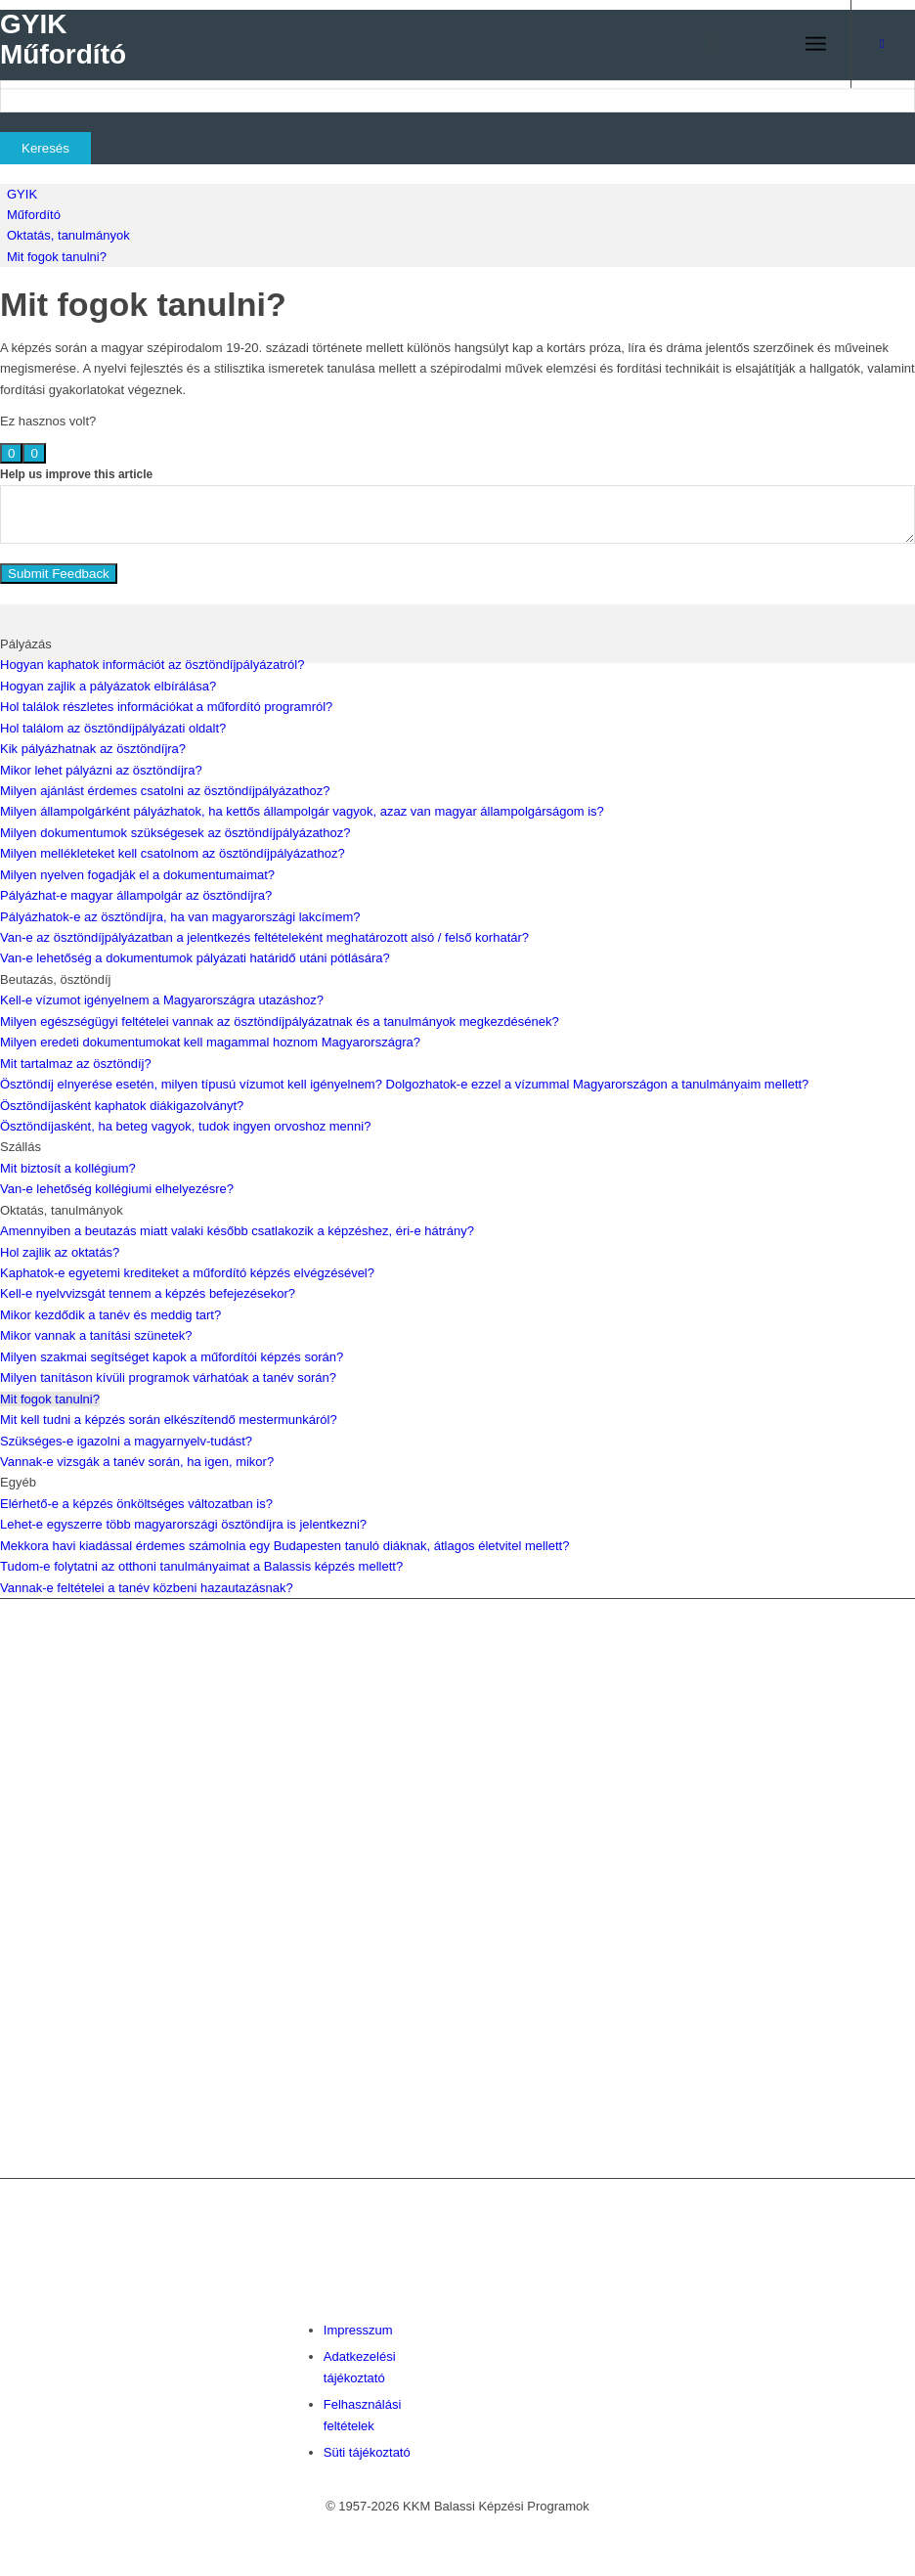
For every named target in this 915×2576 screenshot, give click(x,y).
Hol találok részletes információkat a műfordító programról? (166, 706)
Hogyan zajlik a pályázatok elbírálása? (108, 686)
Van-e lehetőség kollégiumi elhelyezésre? (117, 1188)
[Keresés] (704, 44)
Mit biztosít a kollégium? (68, 1168)
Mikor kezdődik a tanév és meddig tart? (110, 1315)
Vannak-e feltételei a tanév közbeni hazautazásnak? (146, 1587)
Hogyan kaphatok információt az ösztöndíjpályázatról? (152, 664)
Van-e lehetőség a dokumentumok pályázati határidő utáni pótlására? (195, 958)
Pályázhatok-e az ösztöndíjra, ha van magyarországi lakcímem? (180, 917)
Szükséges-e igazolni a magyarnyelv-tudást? (126, 1441)
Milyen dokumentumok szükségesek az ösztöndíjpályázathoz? (175, 832)
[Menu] (816, 44)
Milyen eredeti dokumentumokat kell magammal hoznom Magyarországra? (210, 1042)
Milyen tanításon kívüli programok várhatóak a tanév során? (168, 1377)
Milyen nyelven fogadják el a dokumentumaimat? (137, 874)
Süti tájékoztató (367, 2452)
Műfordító (34, 214)
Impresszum (358, 2330)
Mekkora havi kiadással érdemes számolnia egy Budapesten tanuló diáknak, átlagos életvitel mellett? (284, 1545)
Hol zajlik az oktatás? (59, 1252)
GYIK (22, 194)
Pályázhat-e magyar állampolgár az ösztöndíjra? (136, 895)
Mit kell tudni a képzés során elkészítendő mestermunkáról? (168, 1419)
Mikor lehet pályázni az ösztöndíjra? (101, 770)
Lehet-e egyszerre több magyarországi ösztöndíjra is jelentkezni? (183, 1524)
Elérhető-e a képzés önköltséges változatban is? (136, 1503)
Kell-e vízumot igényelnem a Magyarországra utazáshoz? (162, 1000)
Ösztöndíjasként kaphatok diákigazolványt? (121, 1105)
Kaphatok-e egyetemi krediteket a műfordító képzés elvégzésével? (187, 1273)
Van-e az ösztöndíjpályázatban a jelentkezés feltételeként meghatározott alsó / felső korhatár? (264, 937)
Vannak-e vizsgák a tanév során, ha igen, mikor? (137, 1461)
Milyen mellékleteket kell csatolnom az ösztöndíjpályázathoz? (172, 853)
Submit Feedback (58, 573)
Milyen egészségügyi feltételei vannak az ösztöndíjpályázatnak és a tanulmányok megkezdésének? (279, 1021)
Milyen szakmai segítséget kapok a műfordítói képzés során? (171, 1357)
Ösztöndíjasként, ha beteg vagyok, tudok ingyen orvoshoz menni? (185, 1126)
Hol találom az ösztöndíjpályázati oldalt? (113, 728)
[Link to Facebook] (881, 44)
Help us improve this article (76, 474)
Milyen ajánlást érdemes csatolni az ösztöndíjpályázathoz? (164, 790)
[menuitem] (704, 44)
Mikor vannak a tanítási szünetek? (96, 1335)
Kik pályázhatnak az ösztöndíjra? (93, 748)
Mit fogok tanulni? (57, 256)
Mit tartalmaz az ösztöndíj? (76, 1063)
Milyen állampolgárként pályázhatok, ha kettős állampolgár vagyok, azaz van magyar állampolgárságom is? (302, 811)
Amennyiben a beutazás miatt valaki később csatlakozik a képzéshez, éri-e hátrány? (237, 1230)
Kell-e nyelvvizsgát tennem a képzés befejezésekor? (147, 1293)
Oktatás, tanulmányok (68, 235)
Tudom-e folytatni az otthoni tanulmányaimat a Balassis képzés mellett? (201, 1566)
